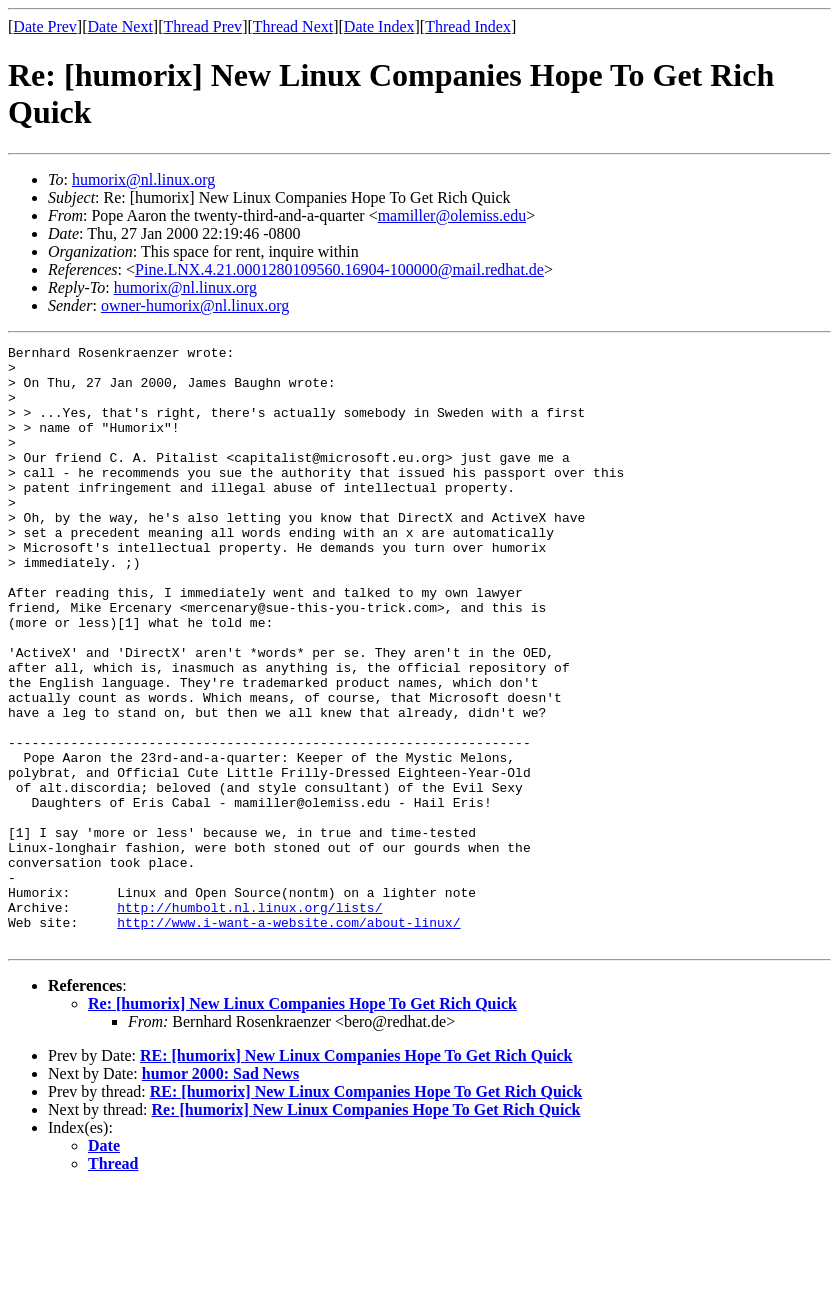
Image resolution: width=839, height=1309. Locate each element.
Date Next (120, 26)
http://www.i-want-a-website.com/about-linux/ (288, 1039)
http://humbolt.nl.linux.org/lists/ (249, 1021)
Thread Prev (202, 26)
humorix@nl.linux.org (143, 179)
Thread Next (293, 26)
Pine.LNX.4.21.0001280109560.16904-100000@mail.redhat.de (339, 269)
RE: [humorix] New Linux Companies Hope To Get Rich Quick (356, 1175)
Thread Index (468, 26)
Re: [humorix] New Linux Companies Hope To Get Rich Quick (302, 1123)
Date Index (379, 26)
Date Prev (45, 26)
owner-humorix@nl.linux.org (195, 305)
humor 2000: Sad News (221, 1193)
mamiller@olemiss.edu (452, 215)
